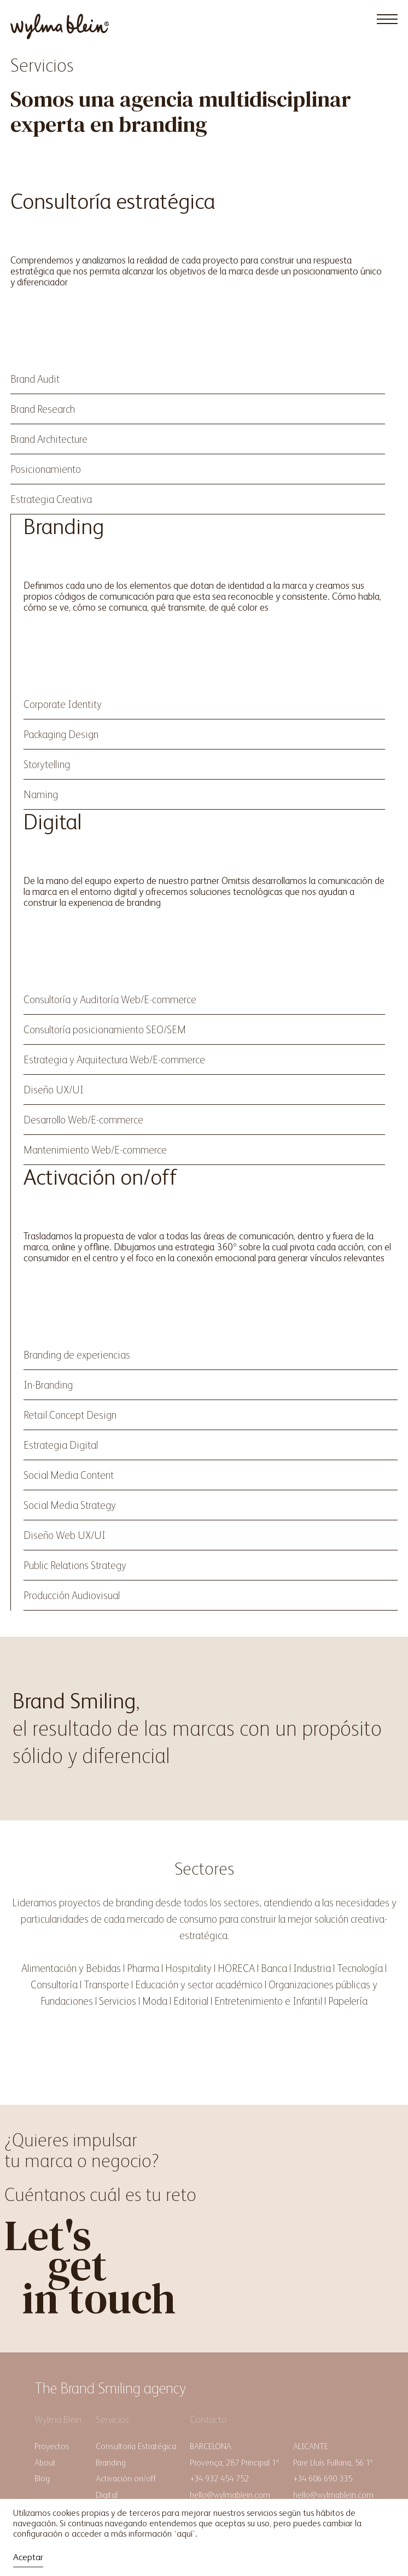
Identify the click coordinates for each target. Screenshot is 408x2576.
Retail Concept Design (70, 1415)
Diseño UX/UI (54, 1090)
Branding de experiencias (77, 1355)
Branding (111, 2462)
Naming (41, 794)
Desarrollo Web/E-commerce (83, 1120)
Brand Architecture (49, 439)
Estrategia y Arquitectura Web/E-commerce (114, 1059)
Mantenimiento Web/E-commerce (95, 1150)
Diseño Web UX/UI (65, 1535)
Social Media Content (69, 1475)
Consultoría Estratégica (136, 2446)
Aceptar (28, 2557)
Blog (42, 2478)
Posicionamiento (45, 469)
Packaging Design (61, 734)
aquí (185, 2533)
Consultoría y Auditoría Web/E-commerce (110, 999)
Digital (107, 2495)
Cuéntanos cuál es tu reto (100, 2194)
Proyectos (51, 2446)
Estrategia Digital (61, 1445)
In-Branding (48, 1385)
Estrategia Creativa (51, 499)
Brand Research (42, 409)
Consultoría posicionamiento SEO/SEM (105, 1029)
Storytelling (47, 764)
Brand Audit (35, 379)
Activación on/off (126, 2478)
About (45, 2462)
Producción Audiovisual (72, 1595)
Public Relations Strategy (75, 1565)
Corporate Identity (63, 704)
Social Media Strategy (70, 1505)
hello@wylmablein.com (230, 2495)
